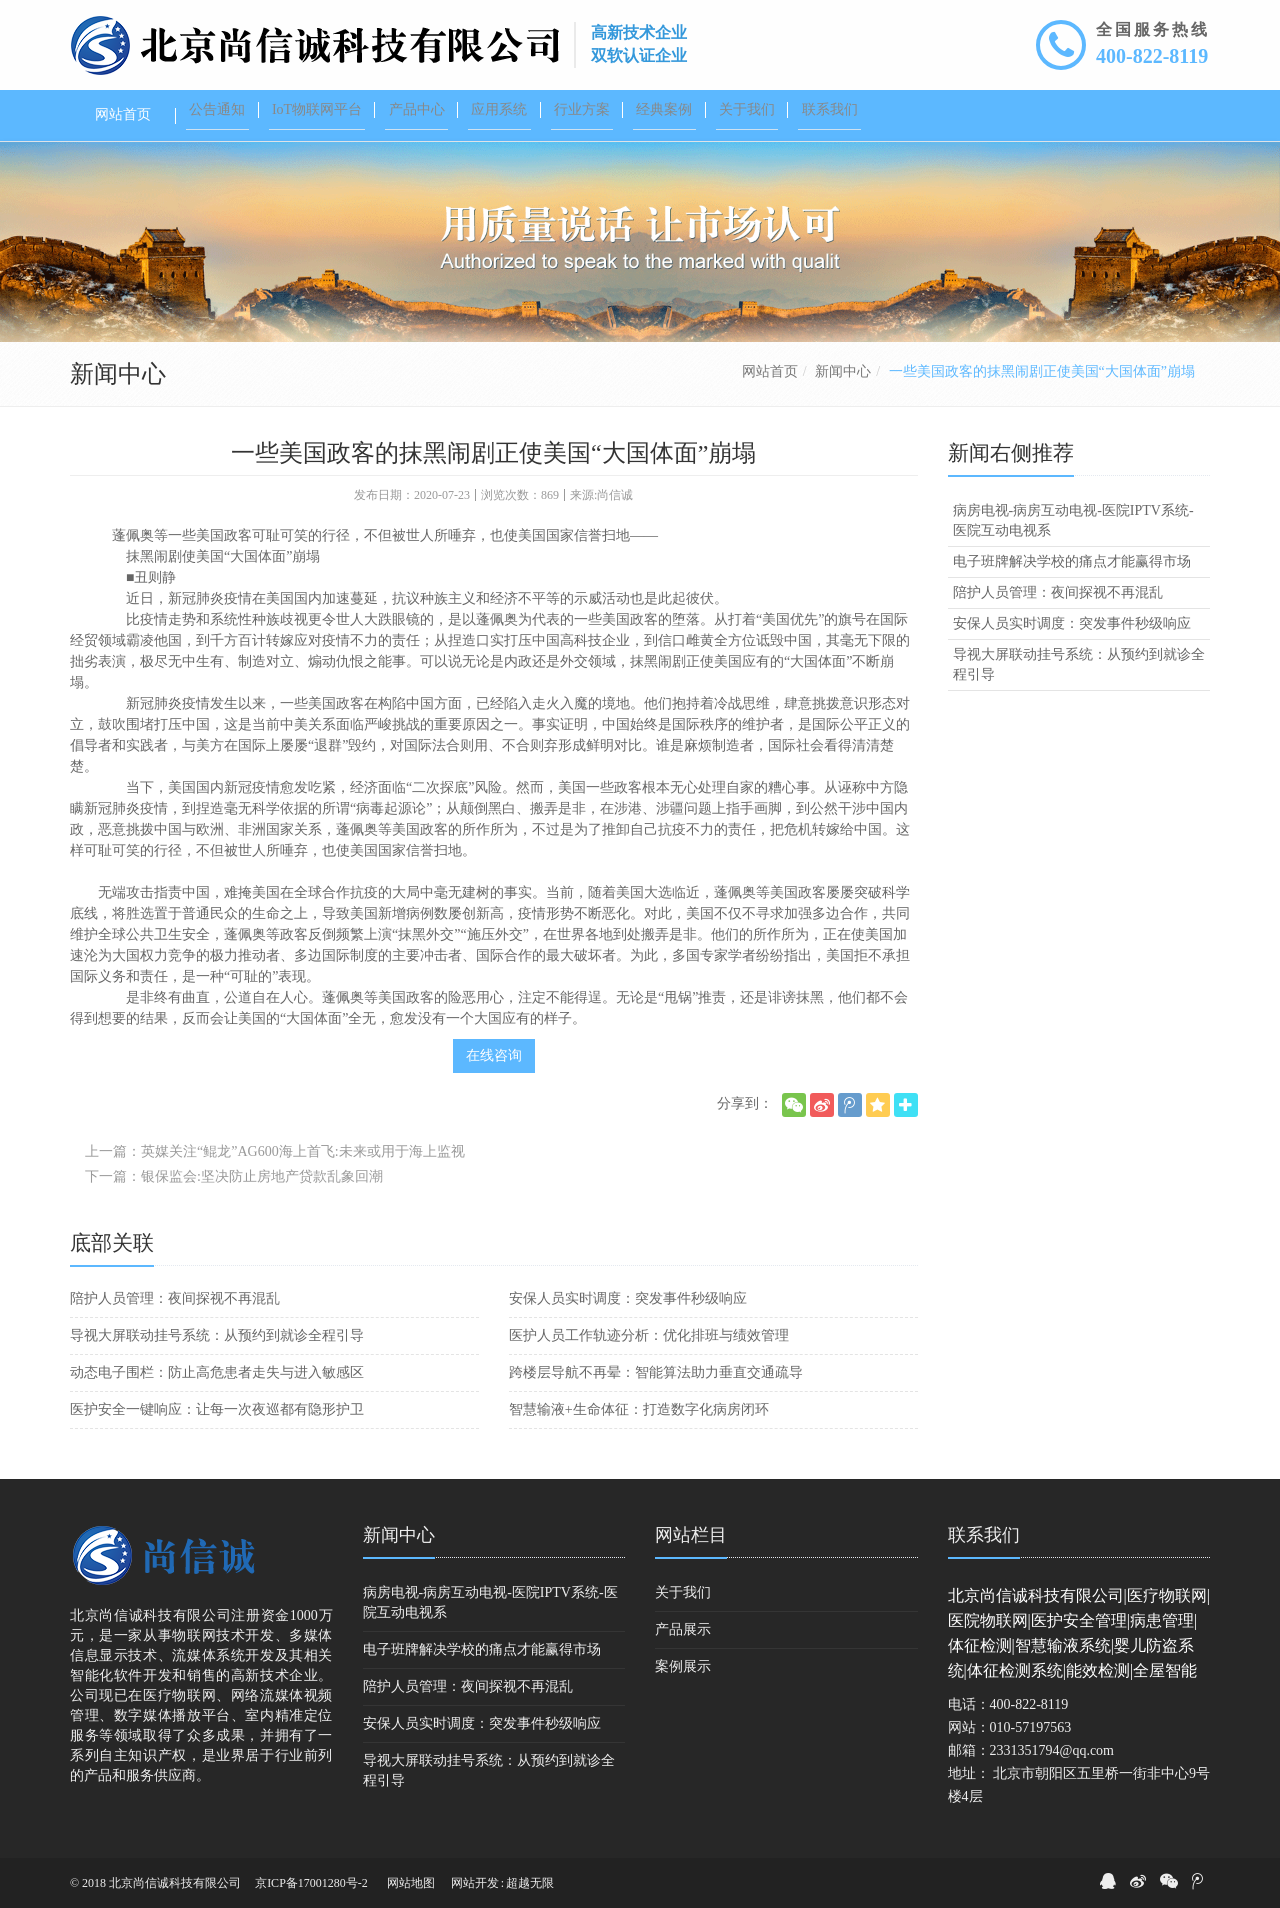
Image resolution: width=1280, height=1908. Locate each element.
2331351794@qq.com (1052, 1750)
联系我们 (984, 1535)
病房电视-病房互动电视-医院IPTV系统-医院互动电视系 (1073, 520)
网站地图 (411, 1883)
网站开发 (475, 1883)
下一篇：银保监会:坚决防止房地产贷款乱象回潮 (234, 1176)
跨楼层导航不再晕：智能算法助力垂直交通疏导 (656, 1372)
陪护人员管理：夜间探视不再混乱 (175, 1298)
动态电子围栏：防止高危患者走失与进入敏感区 (217, 1372)
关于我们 (683, 1592)
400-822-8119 (1152, 56)
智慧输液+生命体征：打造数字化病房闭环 (639, 1409)
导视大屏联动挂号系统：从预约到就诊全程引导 (217, 1335)
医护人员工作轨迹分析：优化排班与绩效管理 (649, 1335)
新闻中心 (843, 371)
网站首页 (770, 371)
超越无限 (530, 1883)
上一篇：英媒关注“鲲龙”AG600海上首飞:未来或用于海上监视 (275, 1151)
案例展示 (683, 1666)
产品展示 (683, 1629)
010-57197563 (1031, 1727)
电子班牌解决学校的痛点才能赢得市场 (1072, 561)
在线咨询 (494, 1055)
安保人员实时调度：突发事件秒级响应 (628, 1298)
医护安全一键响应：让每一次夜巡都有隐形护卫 (217, 1409)
